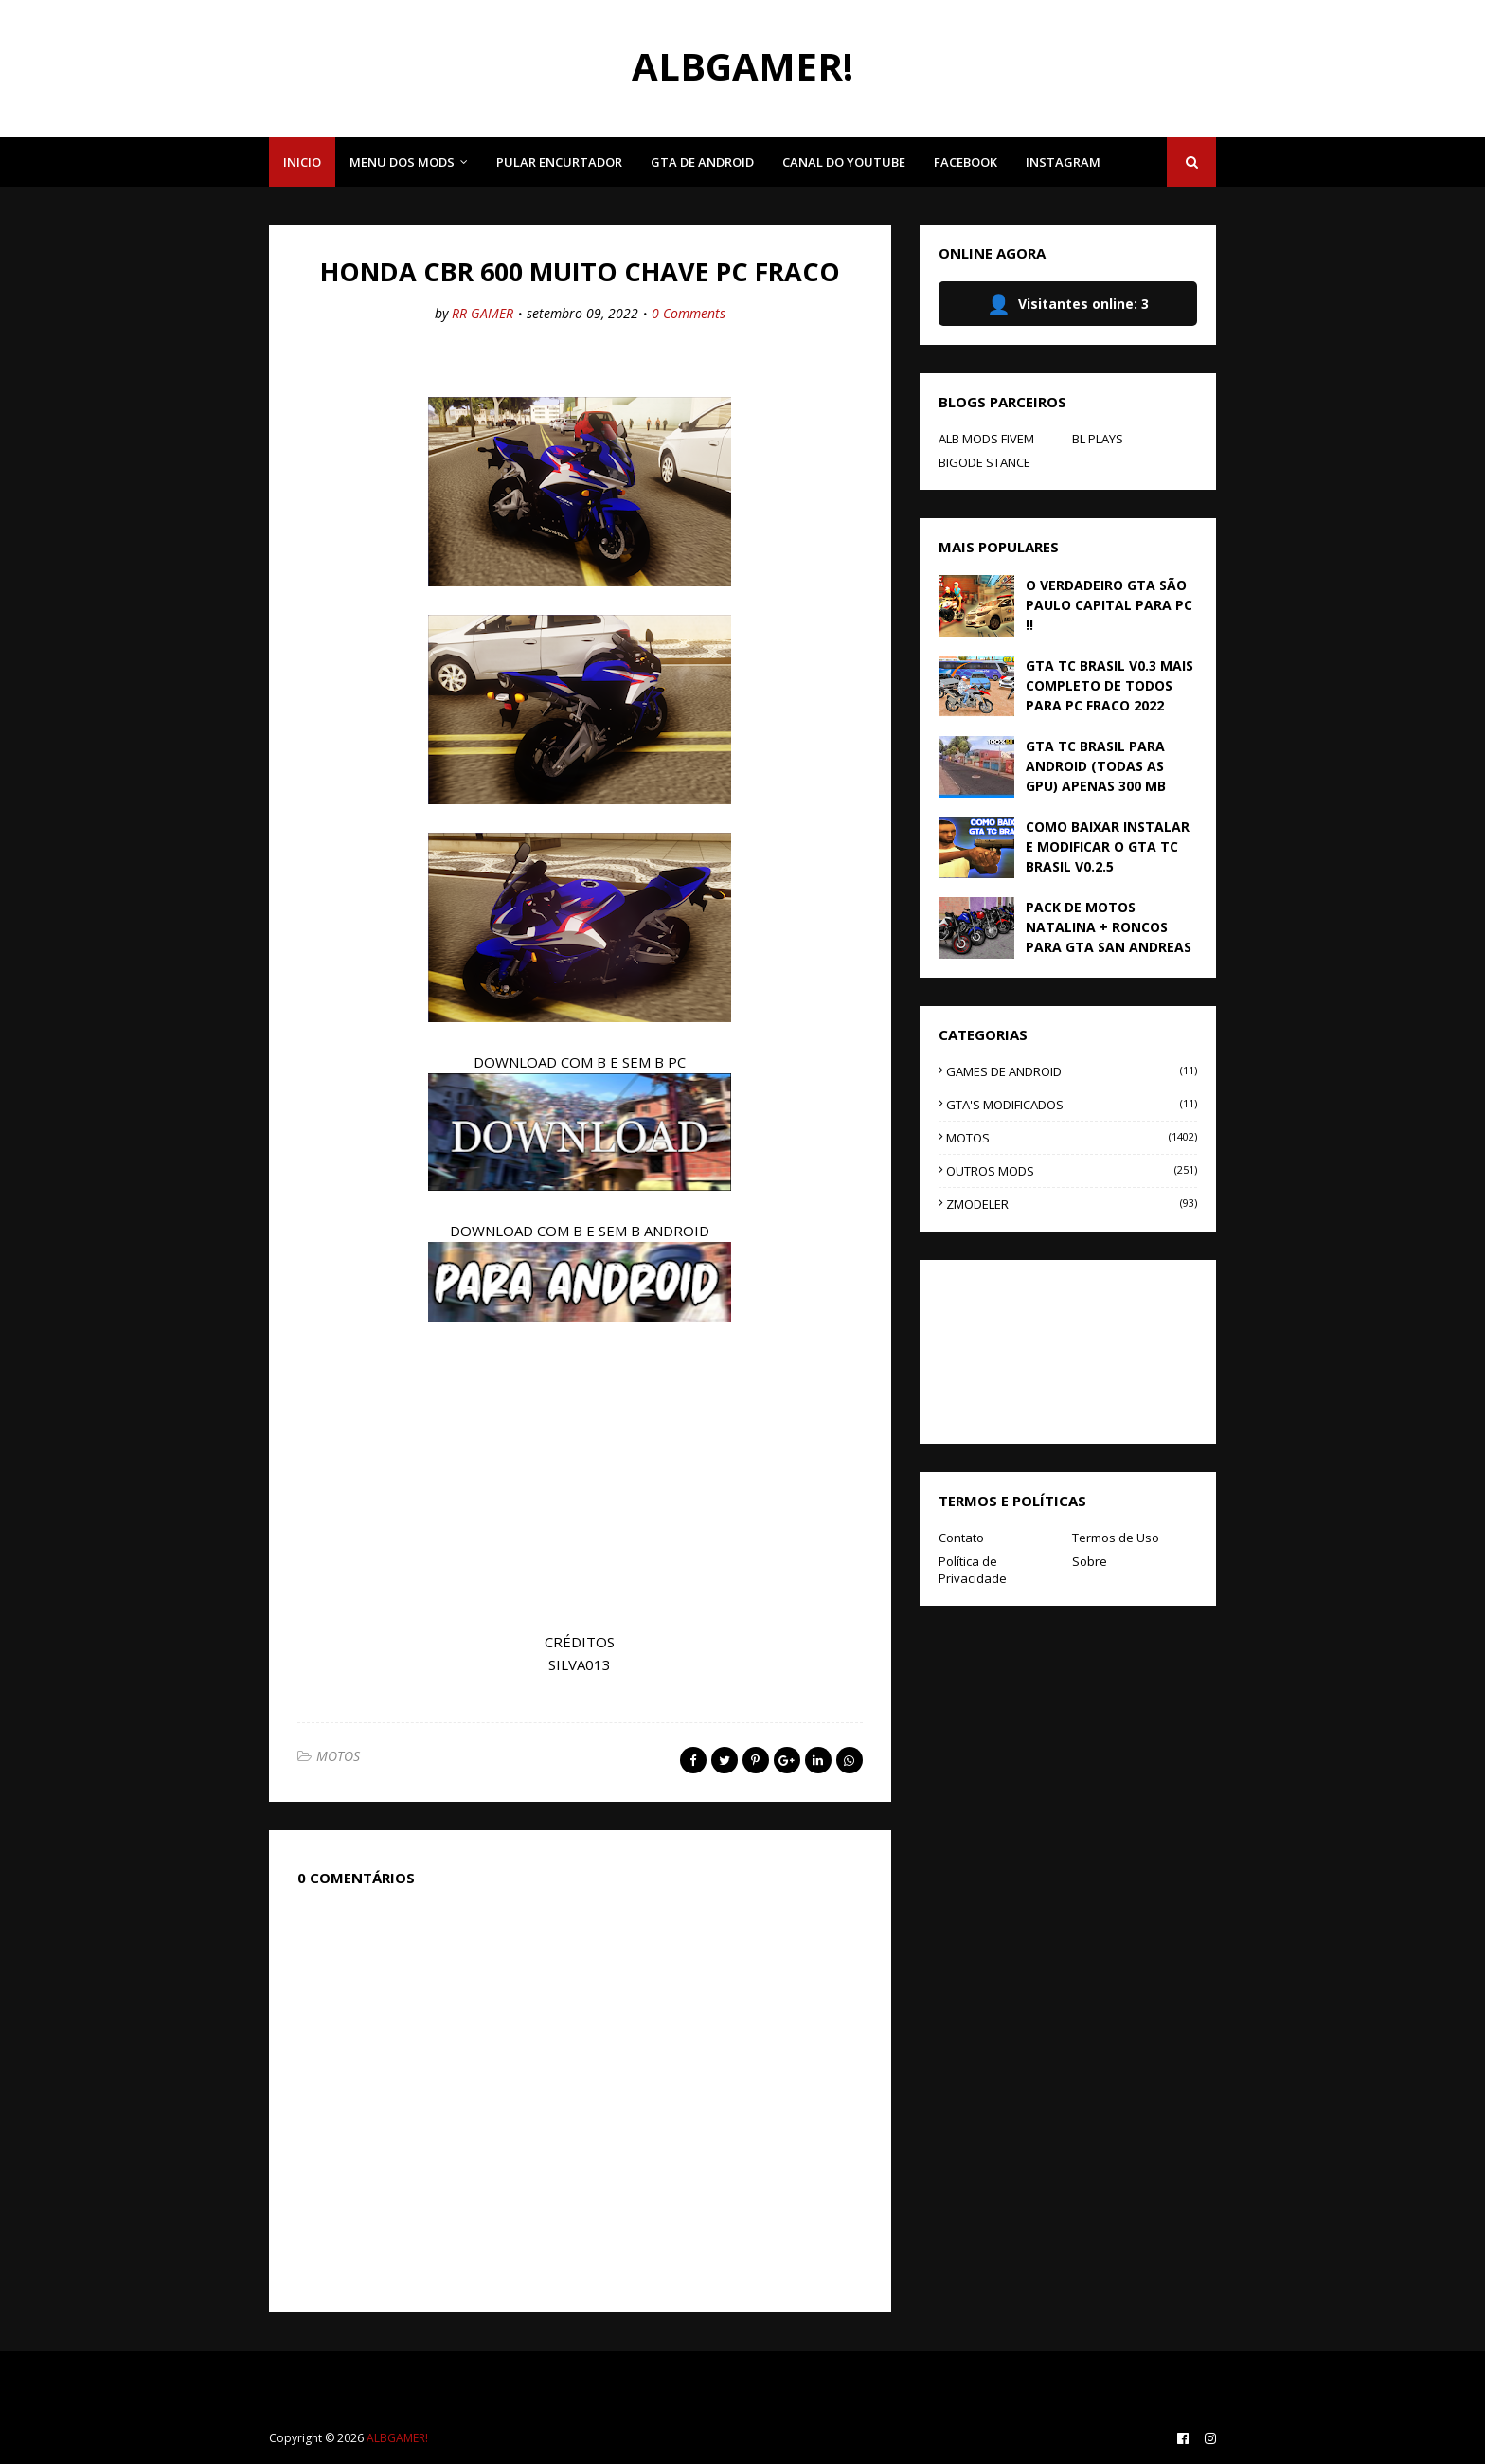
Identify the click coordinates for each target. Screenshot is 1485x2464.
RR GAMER (482, 313)
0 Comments (688, 313)
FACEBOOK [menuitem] (965, 162)
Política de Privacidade (973, 1570)
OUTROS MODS (1071, 1170)
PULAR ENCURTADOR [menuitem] (559, 162)
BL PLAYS (1097, 438)
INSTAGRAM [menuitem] (1063, 162)
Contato (961, 1537)
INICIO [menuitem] (302, 162)
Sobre (1089, 1561)
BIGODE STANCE (984, 462)
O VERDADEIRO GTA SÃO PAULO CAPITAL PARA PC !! (1109, 605)
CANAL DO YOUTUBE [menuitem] (843, 162)
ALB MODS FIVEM (986, 438)
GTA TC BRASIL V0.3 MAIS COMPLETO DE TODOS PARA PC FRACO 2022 (1109, 685)
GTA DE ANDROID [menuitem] (702, 162)
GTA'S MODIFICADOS (1071, 1104)
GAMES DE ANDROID (1071, 1071)
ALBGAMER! (742, 66)
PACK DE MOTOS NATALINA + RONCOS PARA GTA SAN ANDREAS (1108, 927)
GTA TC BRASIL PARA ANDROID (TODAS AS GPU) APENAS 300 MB (1096, 766)
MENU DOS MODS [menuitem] (402, 162)
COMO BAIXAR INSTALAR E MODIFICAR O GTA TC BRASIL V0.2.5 (1108, 846)
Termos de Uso (1115, 1537)
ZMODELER (1071, 1204)
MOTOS (338, 1756)
